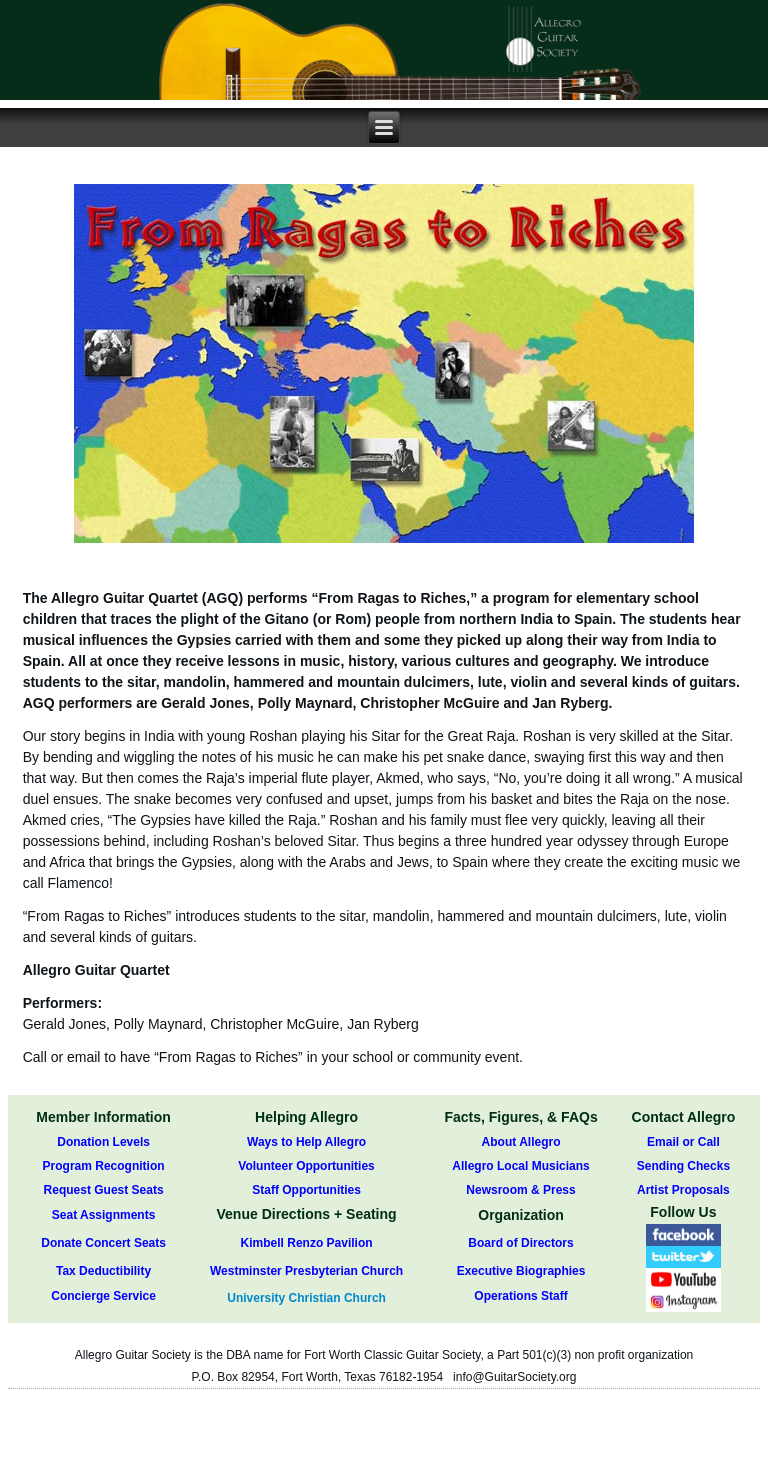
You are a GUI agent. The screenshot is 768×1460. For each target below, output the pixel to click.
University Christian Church (306, 1298)
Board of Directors (520, 1243)
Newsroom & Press (520, 1190)
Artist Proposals (683, 1190)
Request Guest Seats (104, 1190)
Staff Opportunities (306, 1190)
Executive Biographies (521, 1271)
